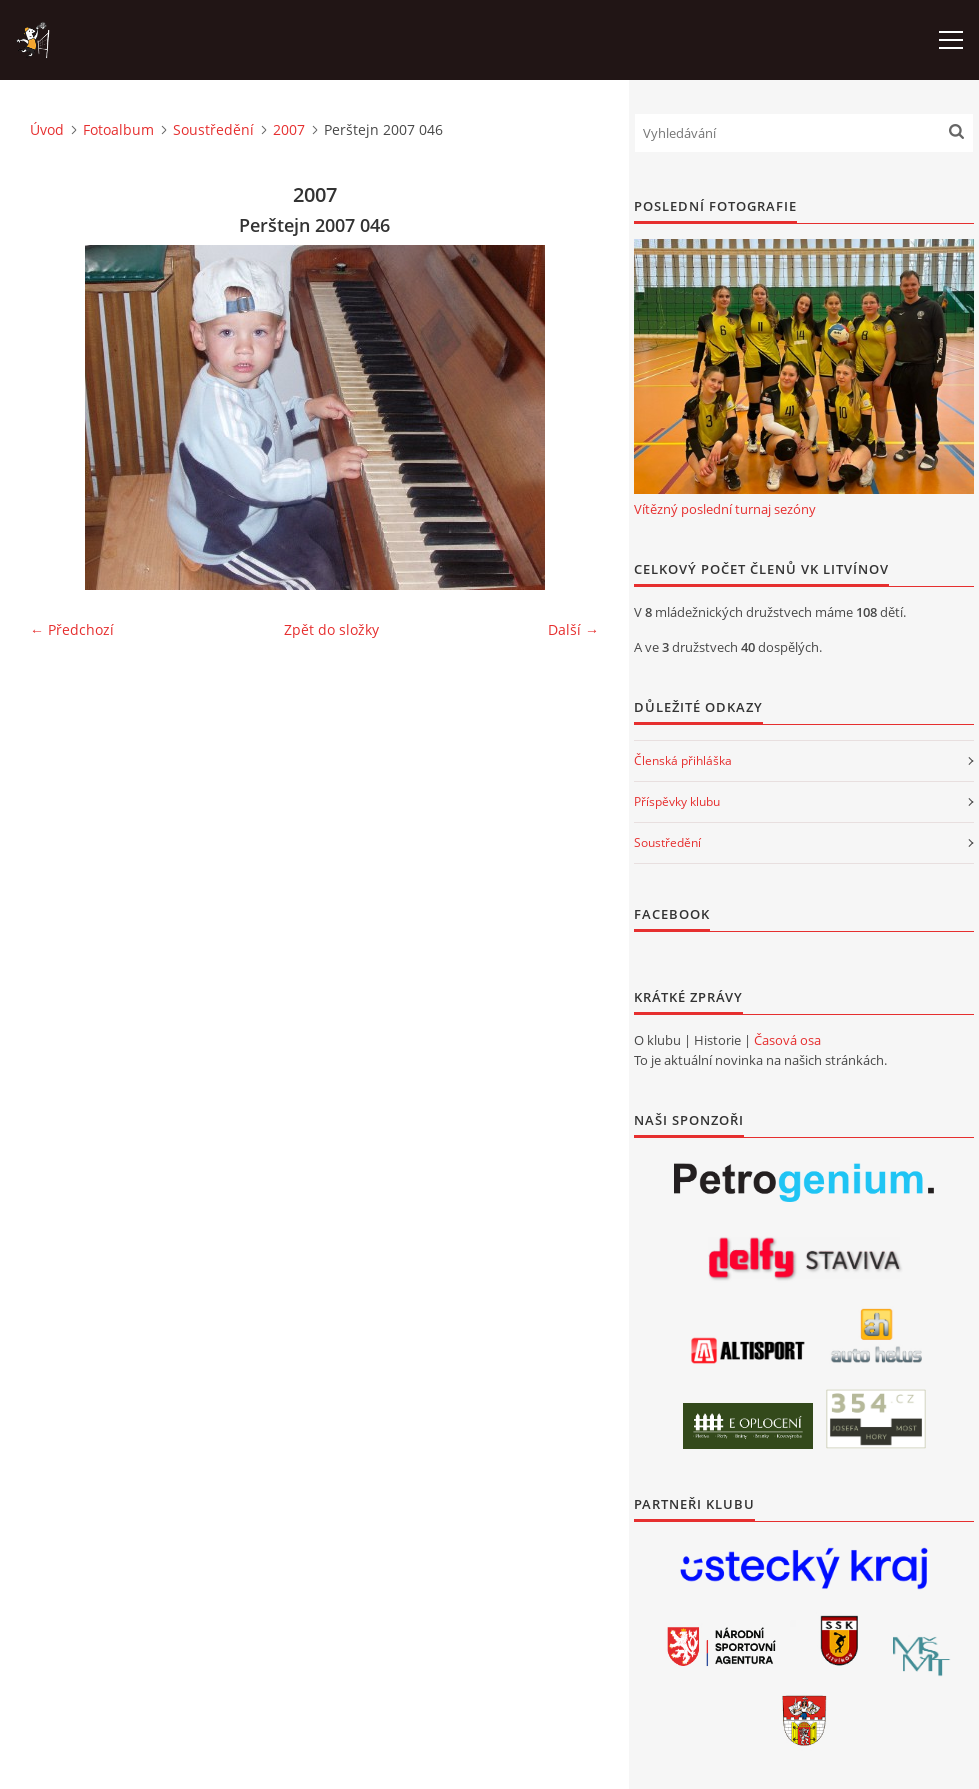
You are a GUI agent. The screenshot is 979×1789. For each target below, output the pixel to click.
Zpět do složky (331, 629)
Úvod (47, 129)
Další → (573, 629)
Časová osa (787, 1040)
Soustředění (213, 129)
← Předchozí (72, 629)
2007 (289, 129)
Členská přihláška (683, 760)
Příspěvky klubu (677, 801)
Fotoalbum (118, 129)
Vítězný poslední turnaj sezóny (725, 509)
